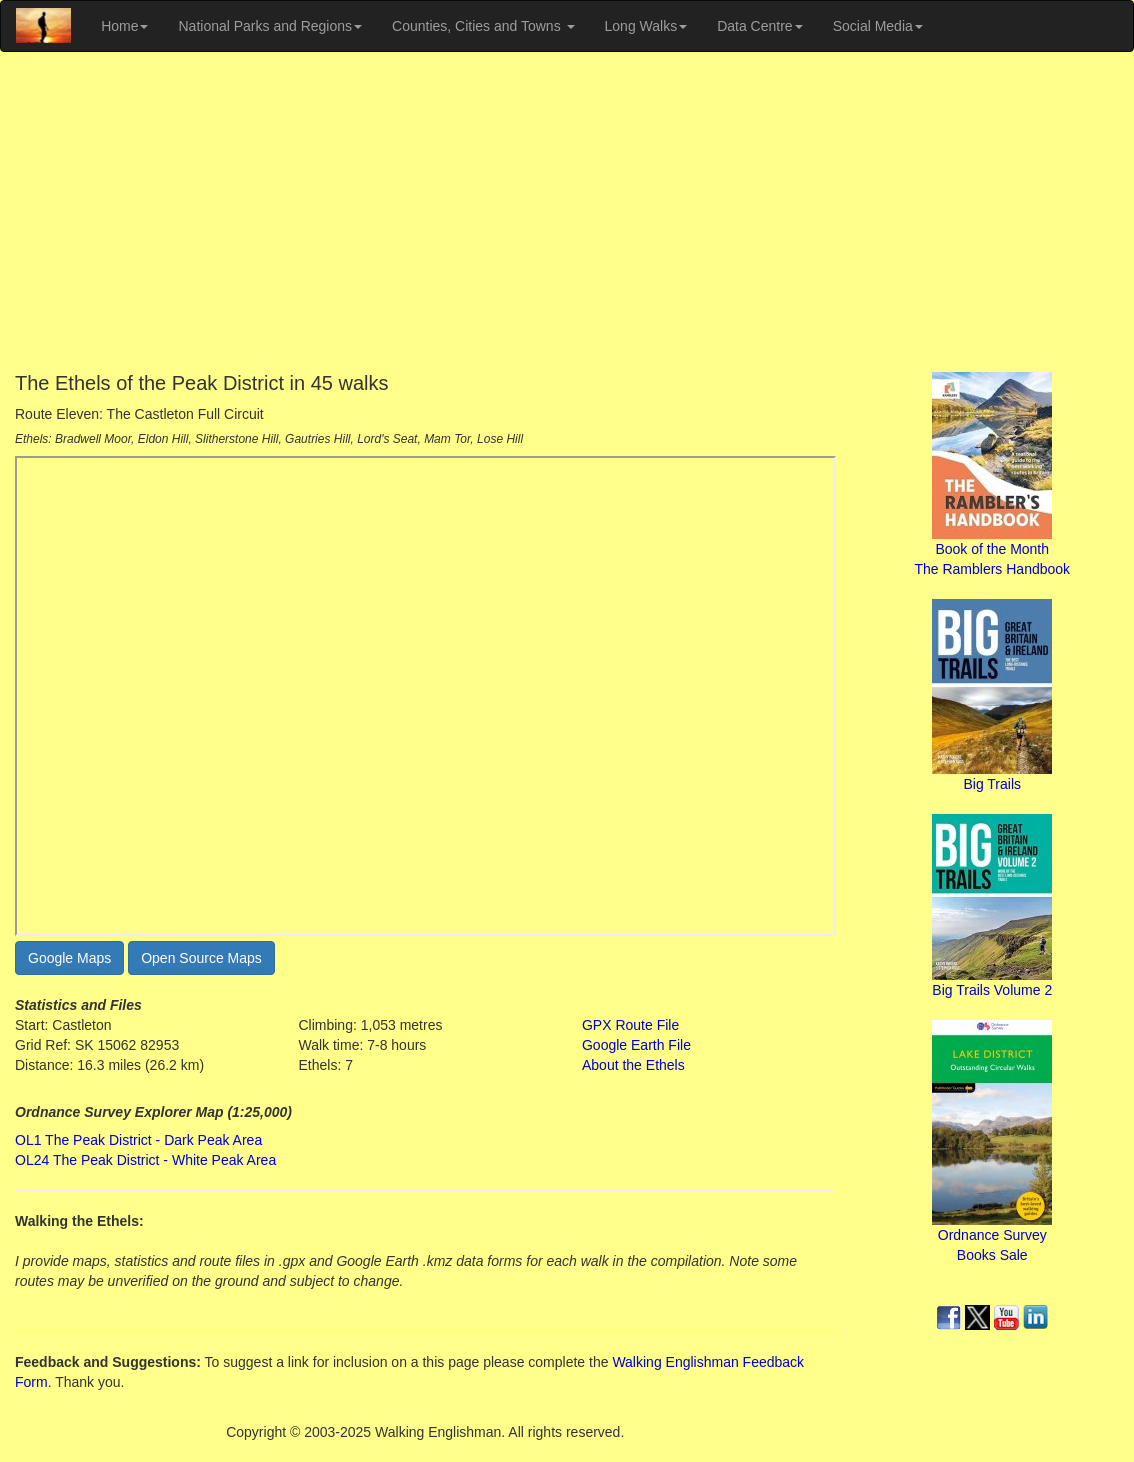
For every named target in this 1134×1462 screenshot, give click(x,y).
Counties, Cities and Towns (483, 26)
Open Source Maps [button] (201, 958)
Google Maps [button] (69, 958)
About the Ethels (633, 1065)
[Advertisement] (567, 212)
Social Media (878, 26)
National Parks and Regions (270, 26)
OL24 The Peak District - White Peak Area (145, 1160)
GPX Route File (630, 1025)
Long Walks (646, 26)
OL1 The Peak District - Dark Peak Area (138, 1140)
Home (124, 26)
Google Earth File (636, 1045)
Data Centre (759, 26)
